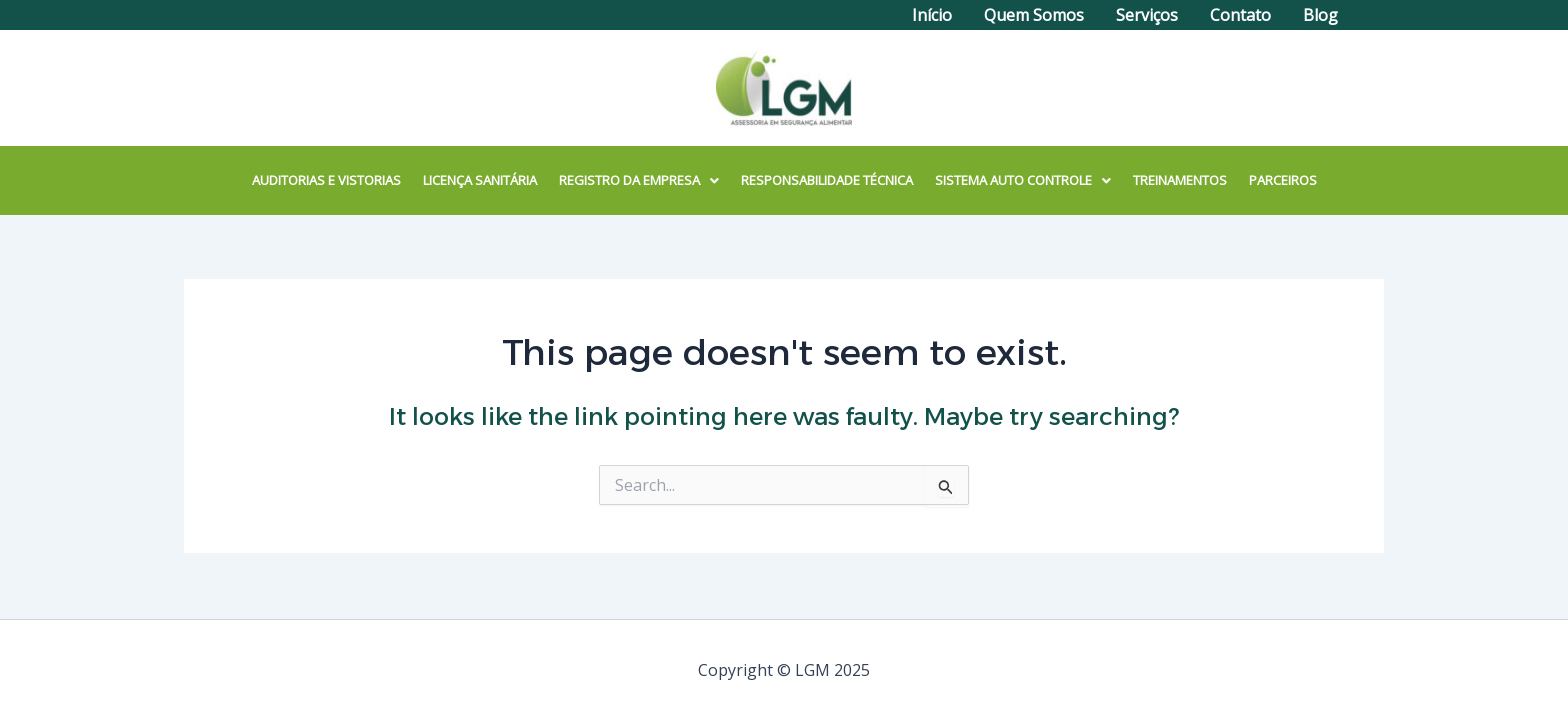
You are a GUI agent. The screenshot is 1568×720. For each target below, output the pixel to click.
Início (932, 15)
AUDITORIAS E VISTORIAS (326, 180)
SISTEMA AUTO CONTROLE (1023, 180)
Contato (1240, 15)
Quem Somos (1034, 15)
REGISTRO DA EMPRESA (639, 180)
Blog (1320, 15)
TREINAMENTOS (1180, 180)
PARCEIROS (1283, 180)
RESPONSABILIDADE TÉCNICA (827, 180)
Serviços (1147, 15)
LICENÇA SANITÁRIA (480, 180)
